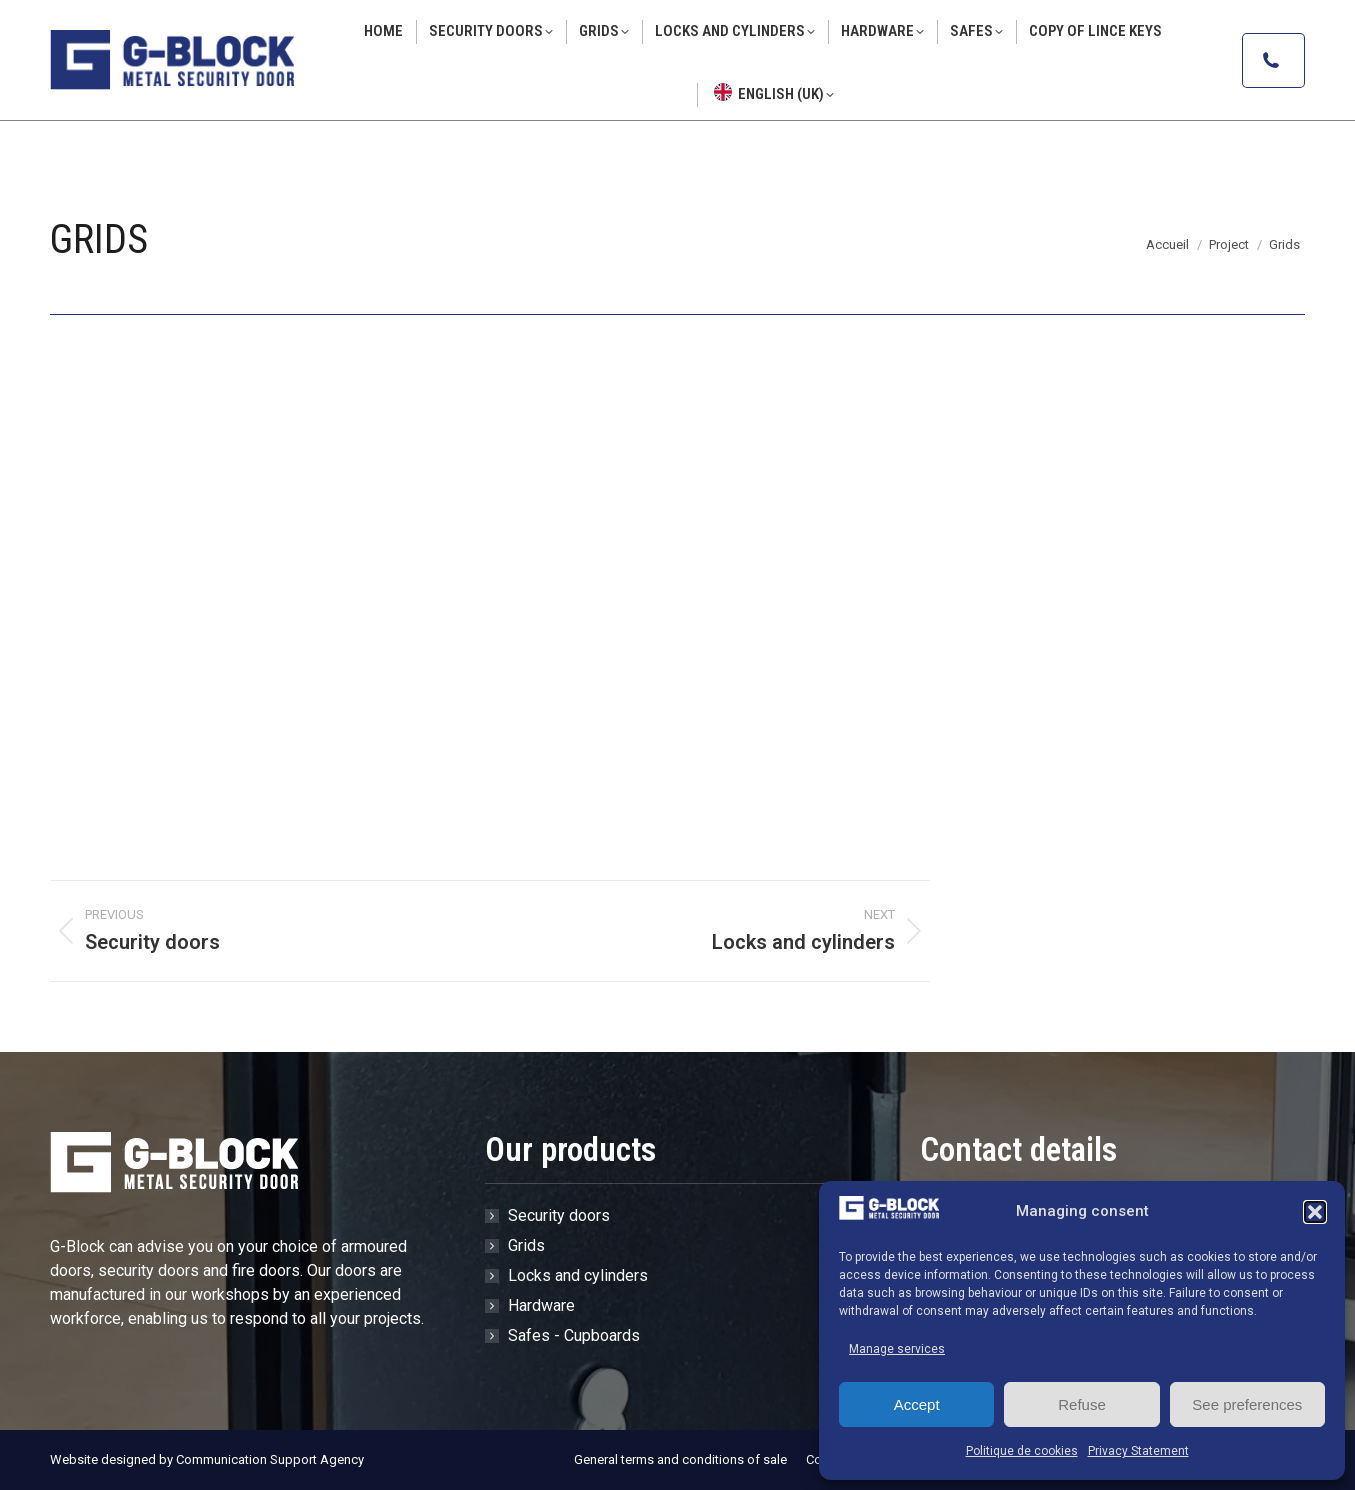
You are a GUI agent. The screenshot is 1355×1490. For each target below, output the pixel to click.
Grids (526, 1245)
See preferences (1247, 1404)
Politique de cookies (1022, 1451)
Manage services (897, 1349)
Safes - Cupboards (574, 1335)
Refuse (1082, 1404)
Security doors (559, 1215)
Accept (917, 1404)
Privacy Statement (1138, 1451)
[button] (1315, 1212)
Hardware (541, 1305)
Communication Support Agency (270, 1459)
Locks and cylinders (578, 1275)
